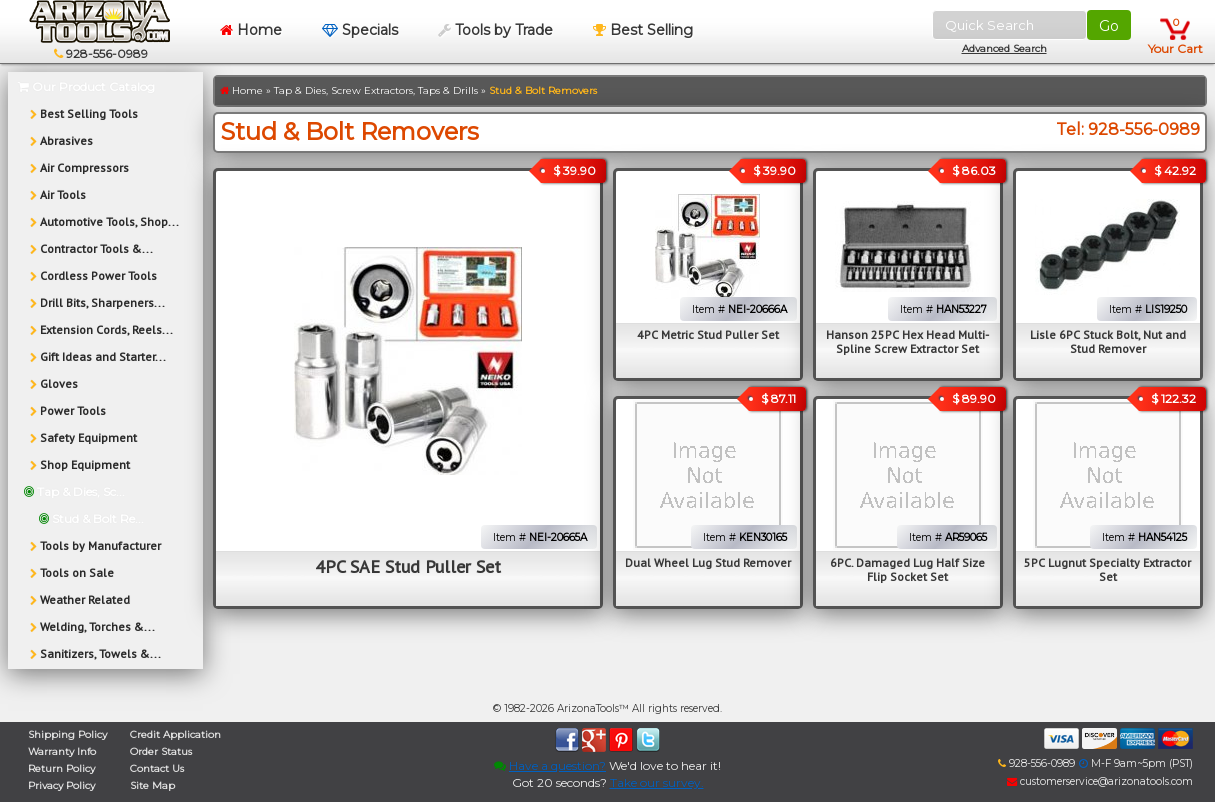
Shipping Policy (67, 734)
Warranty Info (62, 751)
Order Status (161, 751)
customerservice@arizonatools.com (1100, 781)
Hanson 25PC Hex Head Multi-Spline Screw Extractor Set (907, 341)
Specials (360, 30)
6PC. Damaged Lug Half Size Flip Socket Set (907, 569)
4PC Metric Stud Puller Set (708, 334)
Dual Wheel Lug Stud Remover (708, 562)
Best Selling (643, 30)
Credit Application (175, 734)
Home (251, 30)
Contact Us (157, 768)
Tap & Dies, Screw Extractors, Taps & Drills (376, 90)
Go (1109, 26)
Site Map (152, 785)
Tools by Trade (495, 30)
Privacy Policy (61, 785)
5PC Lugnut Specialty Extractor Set (1107, 569)
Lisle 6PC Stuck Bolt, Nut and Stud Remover (1108, 341)
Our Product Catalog (86, 86)
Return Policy (61, 768)
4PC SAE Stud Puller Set (408, 566)
